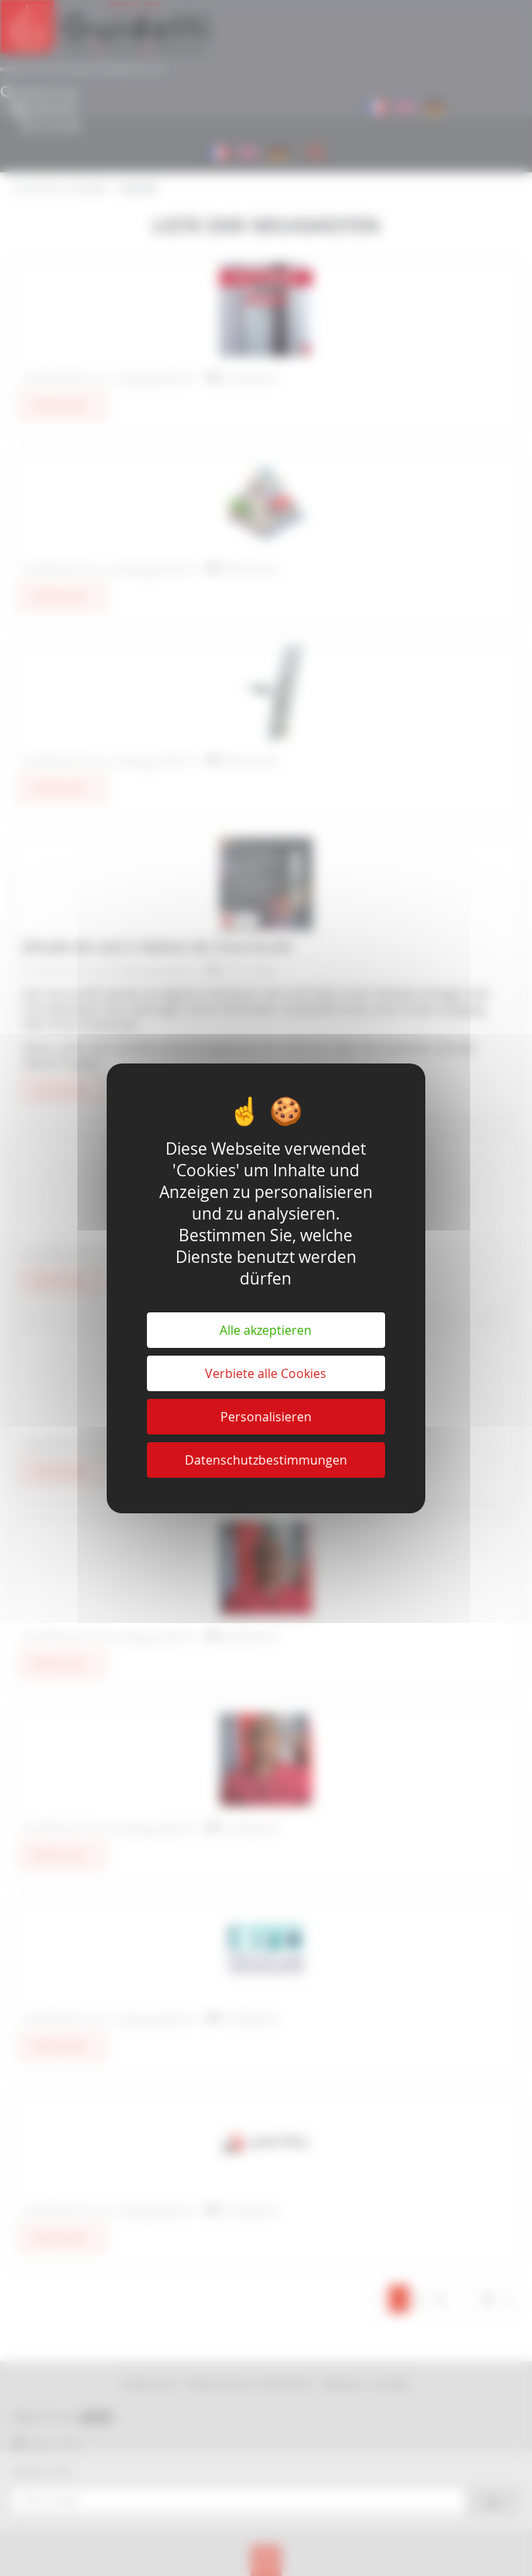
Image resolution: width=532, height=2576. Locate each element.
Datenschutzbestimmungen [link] (266, 1459)
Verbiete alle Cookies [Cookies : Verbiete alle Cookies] (265, 1373)
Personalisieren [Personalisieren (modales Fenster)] (266, 1416)
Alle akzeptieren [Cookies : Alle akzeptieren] (266, 1330)
